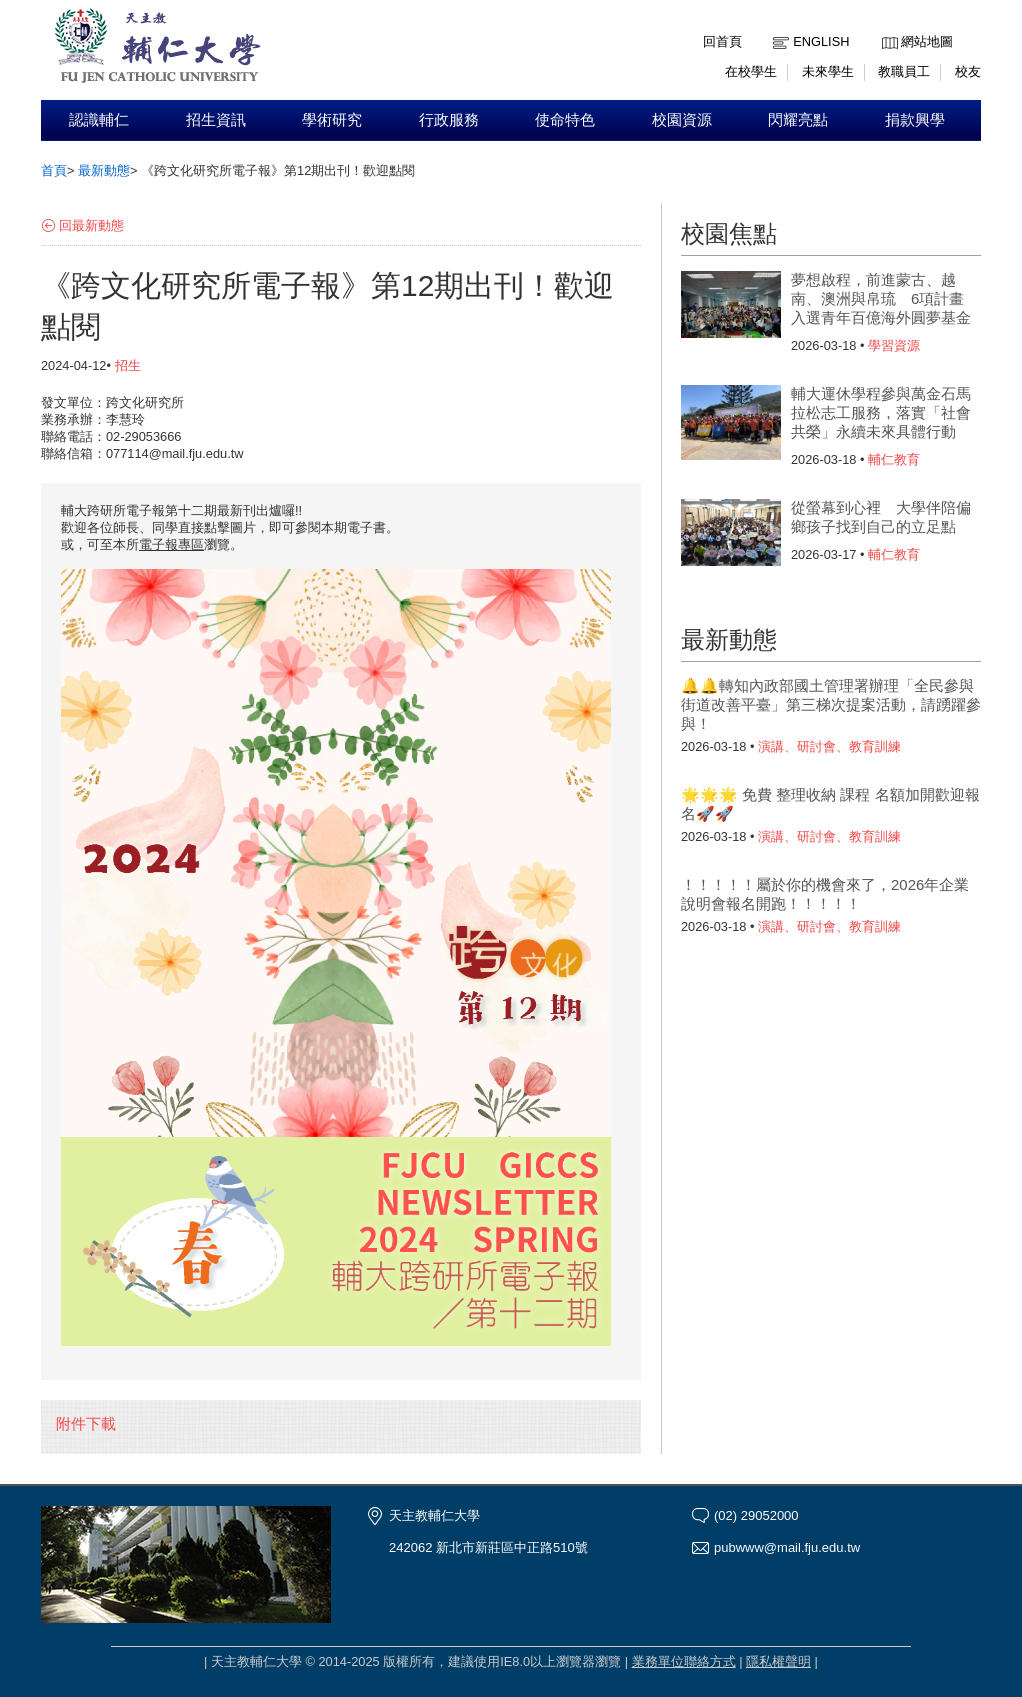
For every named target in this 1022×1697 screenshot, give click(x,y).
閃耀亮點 (798, 120)
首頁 (54, 170)
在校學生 (751, 71)
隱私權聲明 (778, 1661)
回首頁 (722, 41)
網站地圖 (927, 41)
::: (886, 26)
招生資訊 (216, 120)
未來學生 (828, 71)
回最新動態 (91, 225)
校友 (968, 71)
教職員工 (904, 71)
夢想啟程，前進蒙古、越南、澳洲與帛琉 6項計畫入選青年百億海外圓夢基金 (881, 298)
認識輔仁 (99, 120)
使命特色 (565, 120)
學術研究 (332, 120)
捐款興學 (915, 120)
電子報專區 (171, 544)
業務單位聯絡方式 (684, 1661)
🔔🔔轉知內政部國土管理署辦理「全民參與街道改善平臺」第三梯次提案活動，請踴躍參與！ (831, 704)
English (821, 41)
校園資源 (682, 120)
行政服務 (449, 120)
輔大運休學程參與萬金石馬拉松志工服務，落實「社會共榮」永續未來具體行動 (881, 412)
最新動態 (104, 170)
